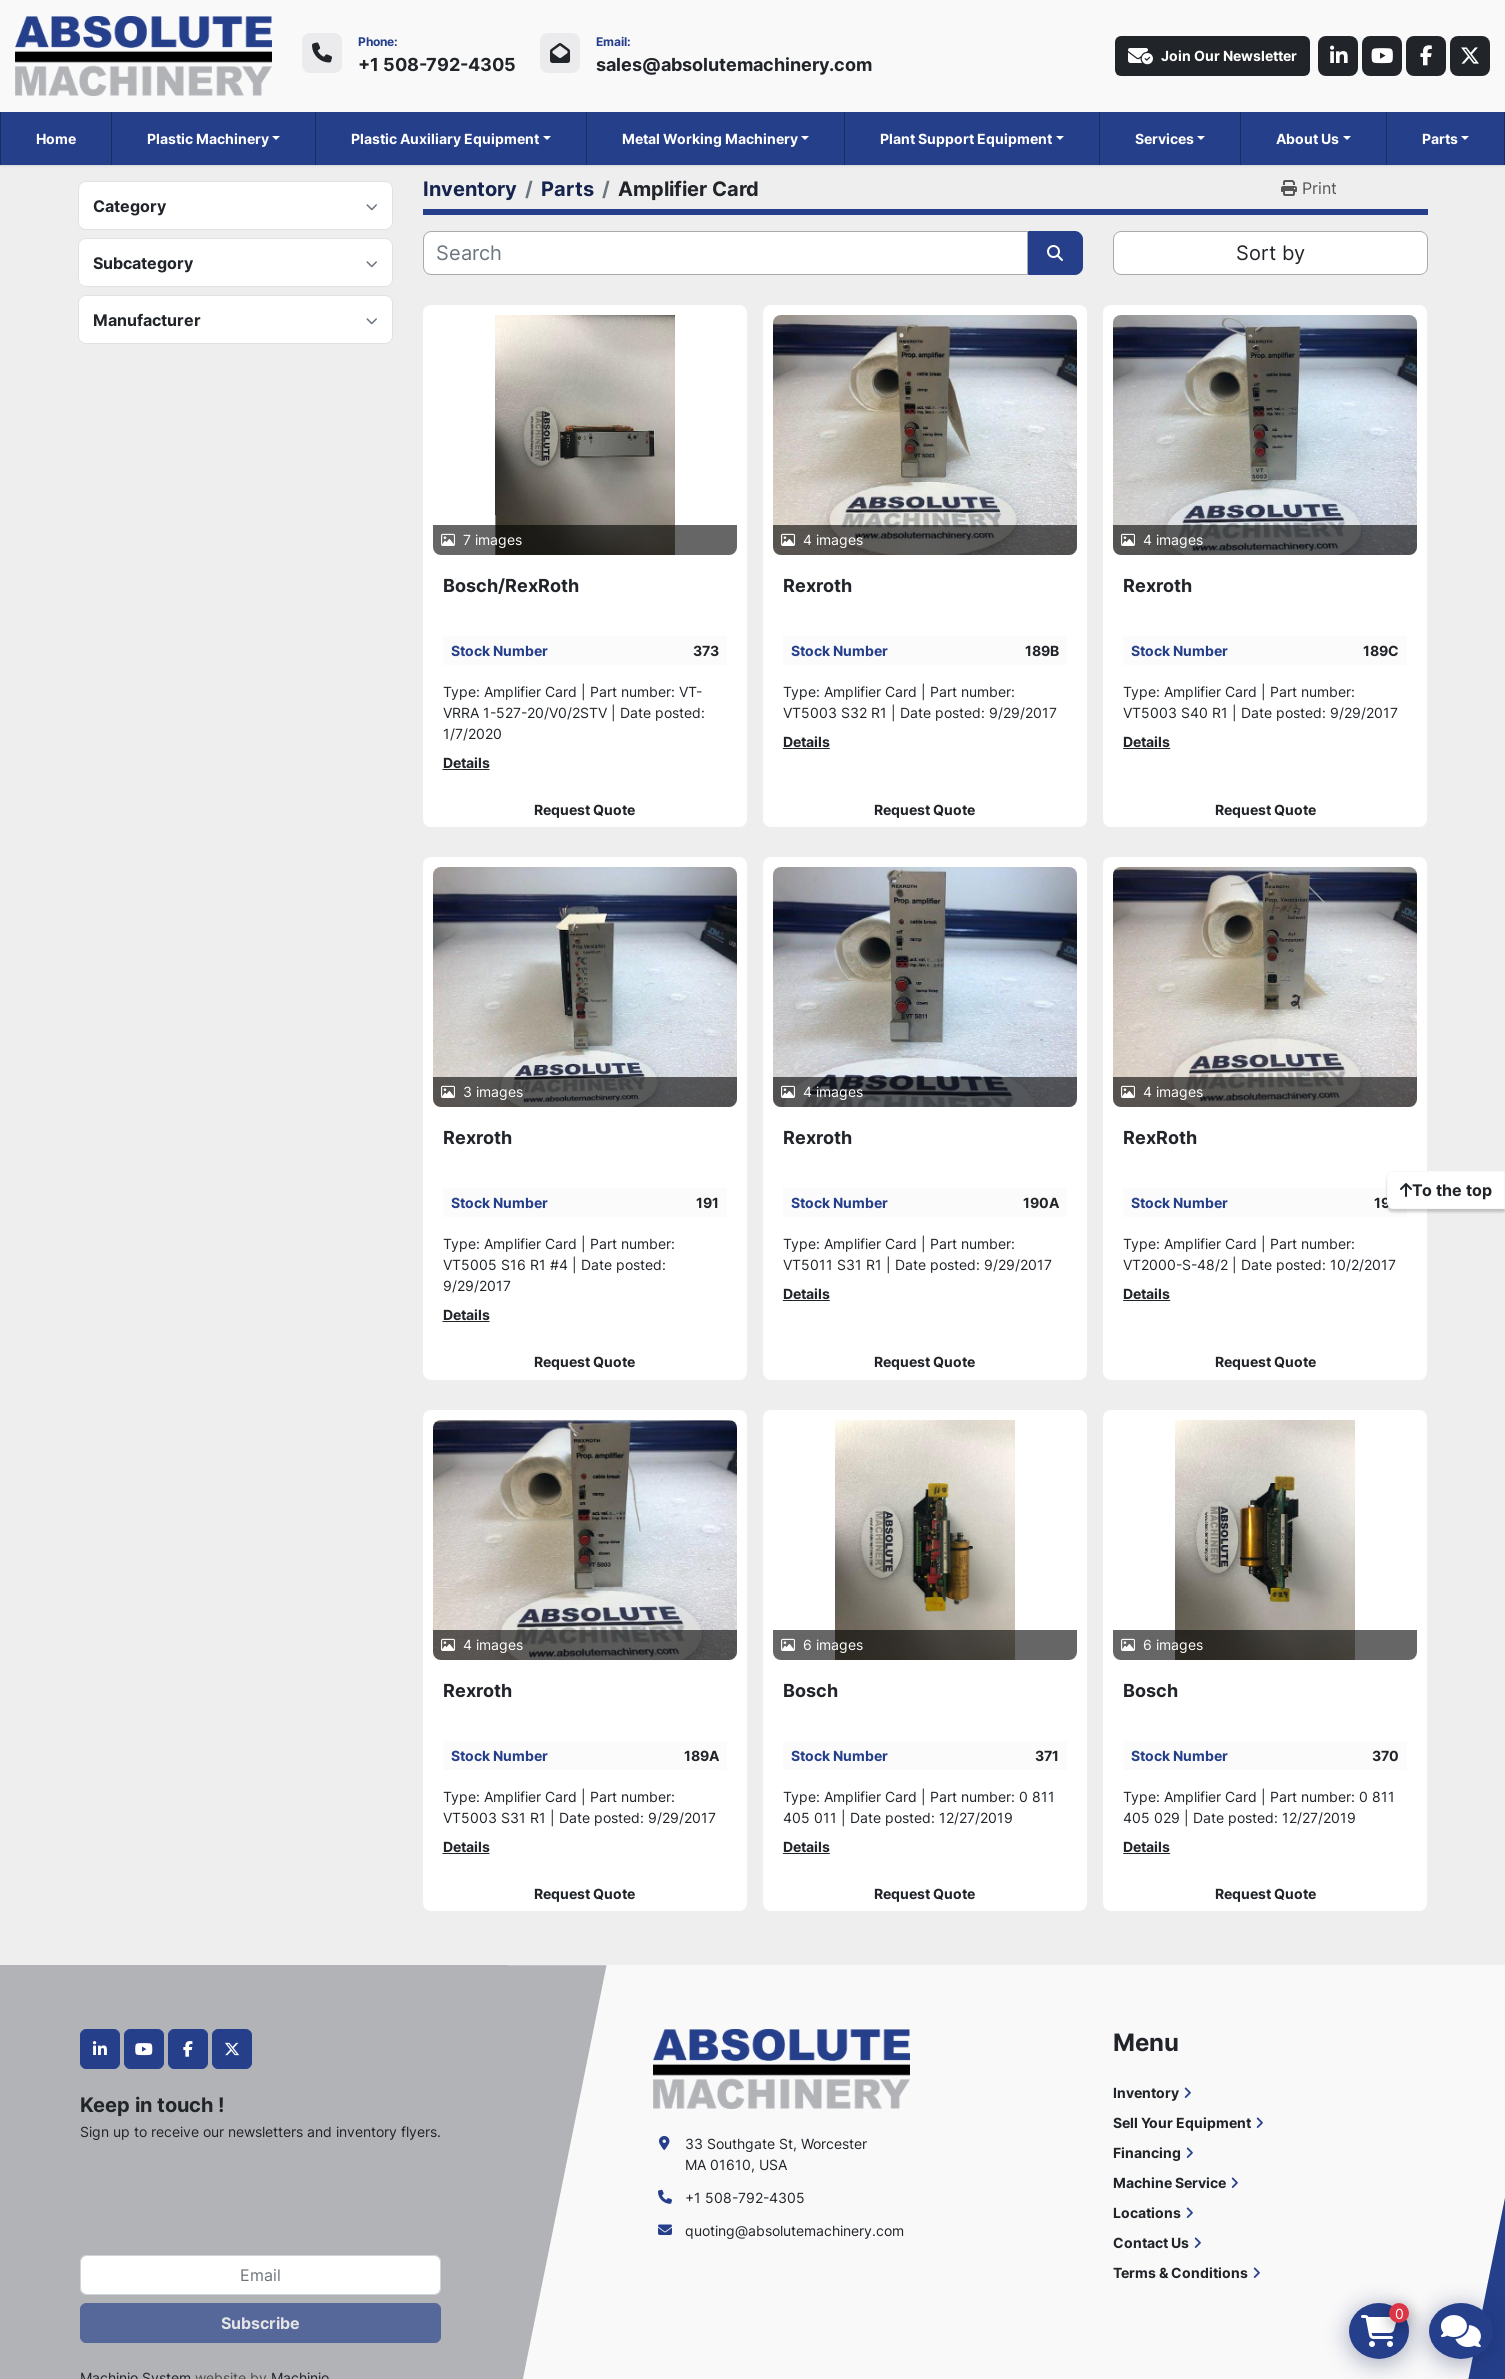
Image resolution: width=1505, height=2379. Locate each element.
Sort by (1270, 253)
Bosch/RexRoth (511, 585)
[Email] (260, 2275)
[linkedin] (1338, 56)
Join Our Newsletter (1212, 56)
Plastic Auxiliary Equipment (445, 138)
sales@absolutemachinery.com (734, 64)
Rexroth (817, 585)
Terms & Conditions (1180, 2272)
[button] (214, 138)
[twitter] (1470, 56)
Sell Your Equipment (1182, 2122)
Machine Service (1169, 2182)
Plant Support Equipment (966, 138)
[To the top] (1446, 1190)
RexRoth (1160, 1137)
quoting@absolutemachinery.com (794, 2230)
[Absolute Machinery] (781, 2067)
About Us (1307, 138)
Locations (1147, 2212)
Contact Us (1151, 2242)
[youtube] (1382, 56)
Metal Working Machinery (710, 138)
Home (56, 138)
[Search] (725, 253)
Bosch (810, 1690)
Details (466, 762)
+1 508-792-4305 (437, 64)
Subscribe (260, 2323)
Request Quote (584, 810)
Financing (1147, 2152)
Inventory (1146, 2092)
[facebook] (1426, 56)
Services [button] (1164, 138)
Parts (1440, 138)
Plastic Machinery (208, 138)
